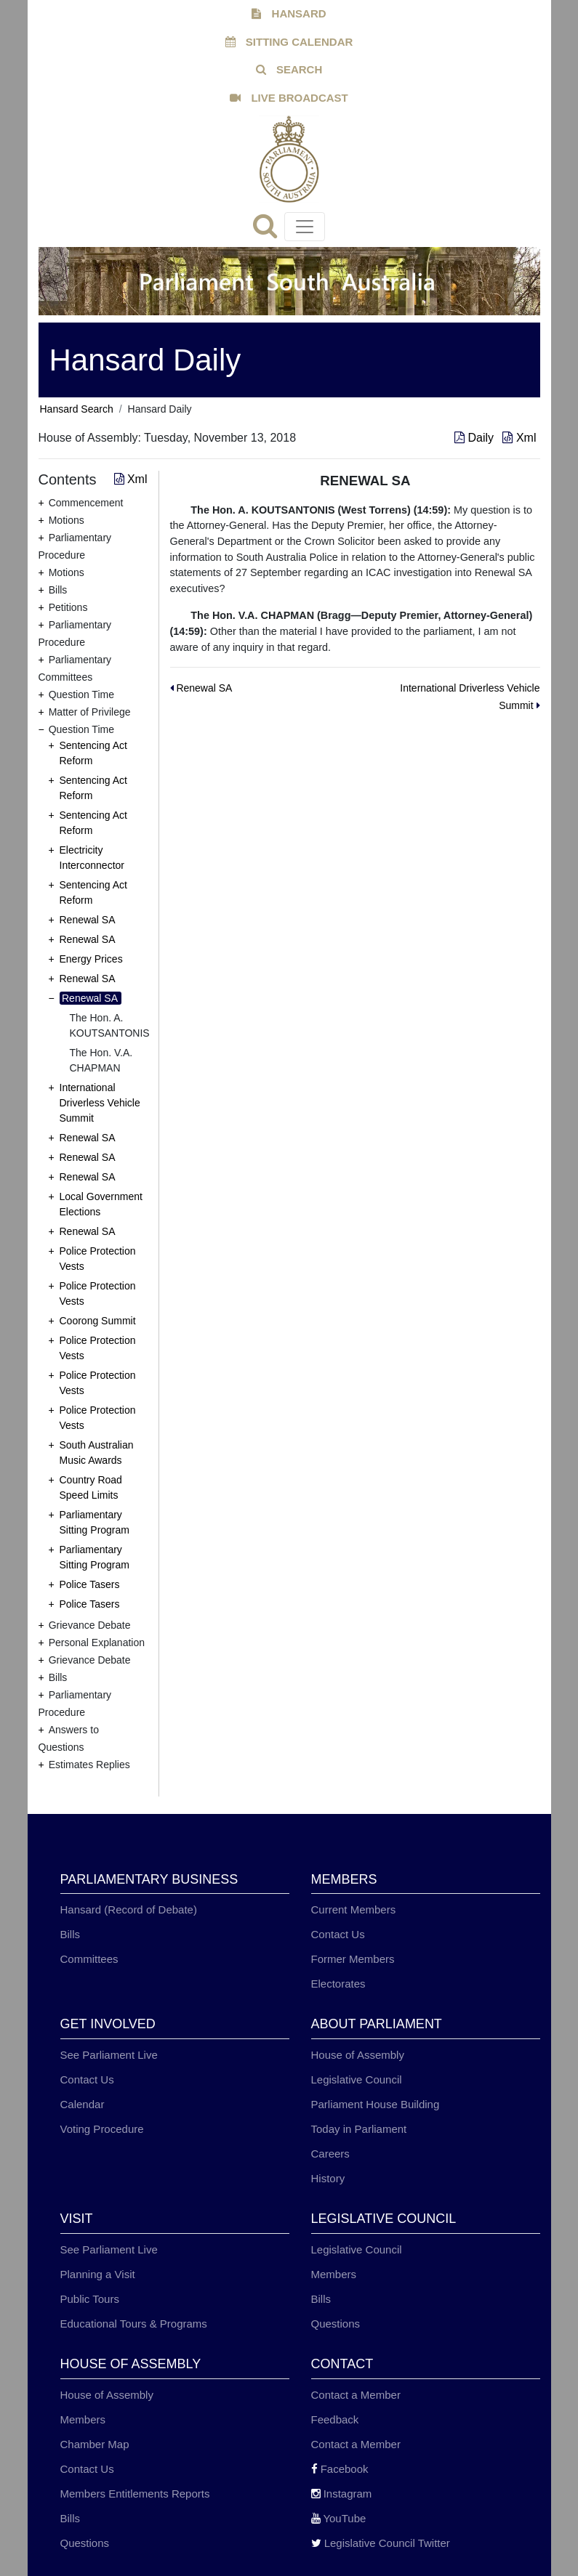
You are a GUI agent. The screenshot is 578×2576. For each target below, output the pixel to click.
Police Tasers (90, 1584)
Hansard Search (76, 409)
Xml (519, 438)
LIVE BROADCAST (289, 98)
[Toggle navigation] (304, 226)
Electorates (338, 1983)
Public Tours (89, 2299)
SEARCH (289, 69)
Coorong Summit (98, 1321)
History (328, 2178)
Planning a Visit (97, 2274)
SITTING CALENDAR (289, 42)
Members (334, 2274)
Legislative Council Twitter (380, 2543)
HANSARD (289, 13)
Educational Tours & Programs (133, 2323)
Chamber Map (94, 2444)
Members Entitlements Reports (135, 2493)
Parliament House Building (375, 2104)
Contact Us (338, 1934)
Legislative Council (356, 2079)
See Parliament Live (109, 2055)
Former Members (353, 1959)
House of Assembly (357, 2055)
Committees (89, 1959)
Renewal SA (88, 920)
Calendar (82, 2104)
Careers (330, 2153)
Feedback (335, 2419)
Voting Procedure (102, 2129)
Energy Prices (91, 959)
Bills (70, 1934)
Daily (475, 438)
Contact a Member (356, 2395)
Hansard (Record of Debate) (128, 1909)
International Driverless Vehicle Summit (100, 1103)
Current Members (353, 1909)
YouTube (338, 2518)
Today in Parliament (359, 2129)
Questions (336, 2323)
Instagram (341, 2493)
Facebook (340, 2469)
